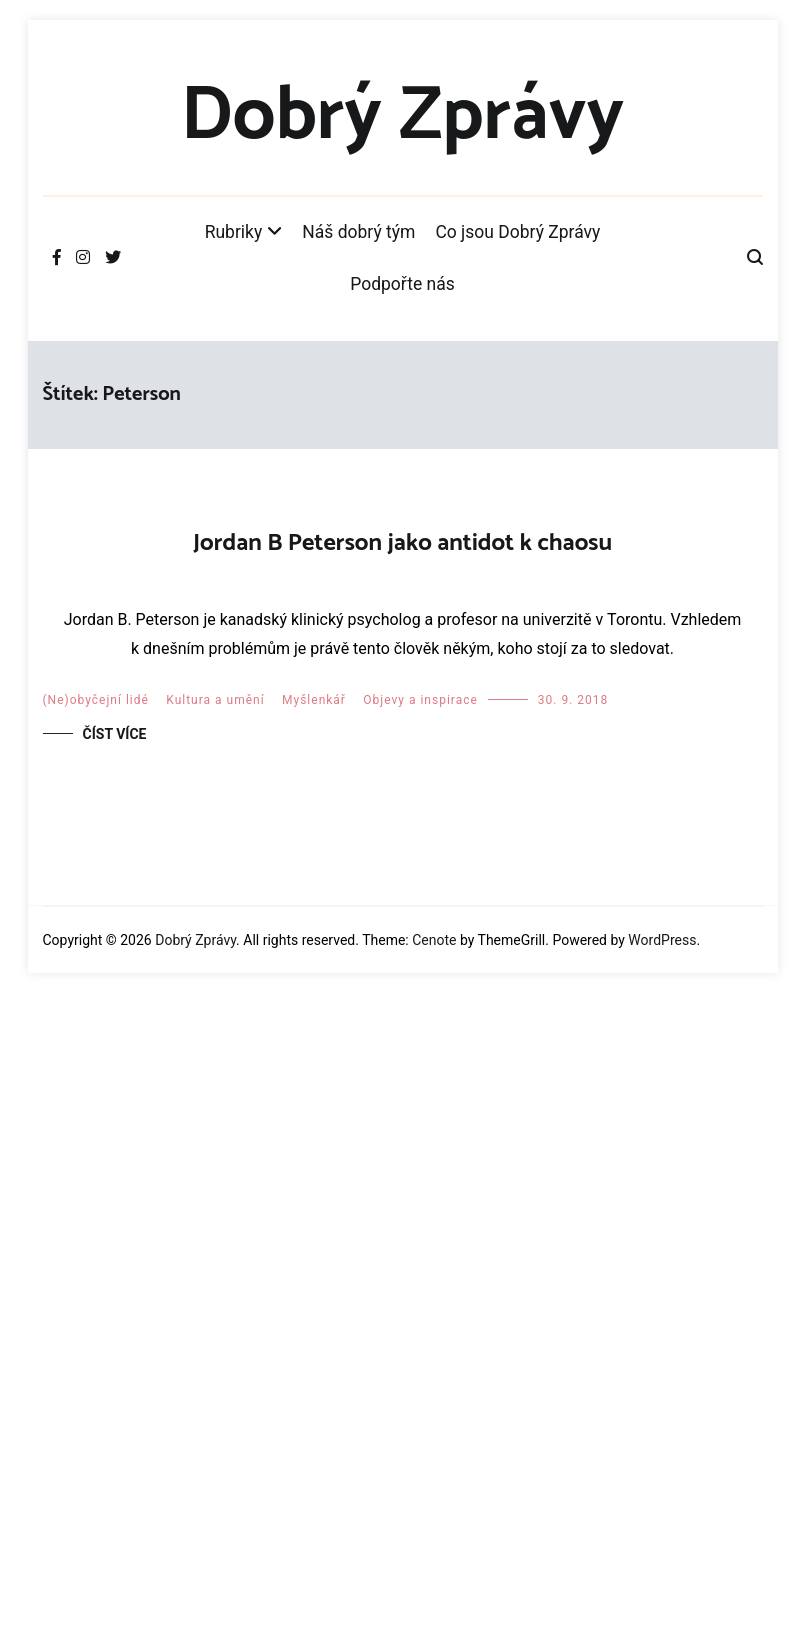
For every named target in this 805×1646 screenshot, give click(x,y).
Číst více (115, 1387)
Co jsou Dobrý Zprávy (517, 232)
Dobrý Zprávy (402, 117)
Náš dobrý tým (358, 232)
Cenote (434, 1593)
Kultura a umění (215, 1354)
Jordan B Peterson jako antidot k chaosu (402, 543)
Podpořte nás (402, 284)
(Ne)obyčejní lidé (96, 1354)
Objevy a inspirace (420, 1354)
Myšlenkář (314, 1354)
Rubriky (234, 232)
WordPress (662, 1593)
